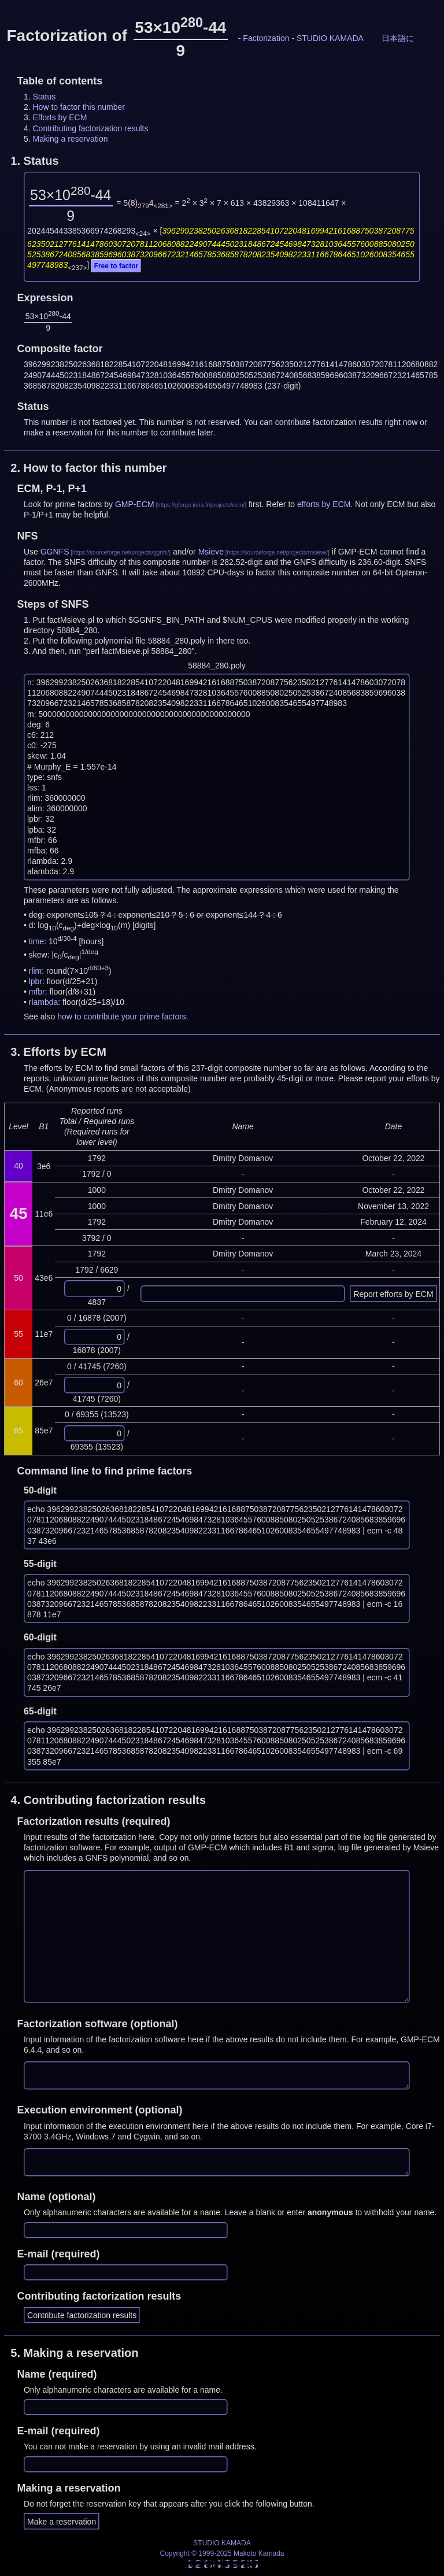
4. (108, 1800)
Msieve (211, 551)
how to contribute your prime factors (121, 1016)
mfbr (37, 991)
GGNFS (54, 551)
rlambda (43, 1002)
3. (58, 1051)
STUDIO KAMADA (330, 38)
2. (88, 467)
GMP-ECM (134, 504)
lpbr (35, 981)
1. (34, 160)
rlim (35, 970)
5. (74, 2352)
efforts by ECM (323, 504)
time (36, 941)
